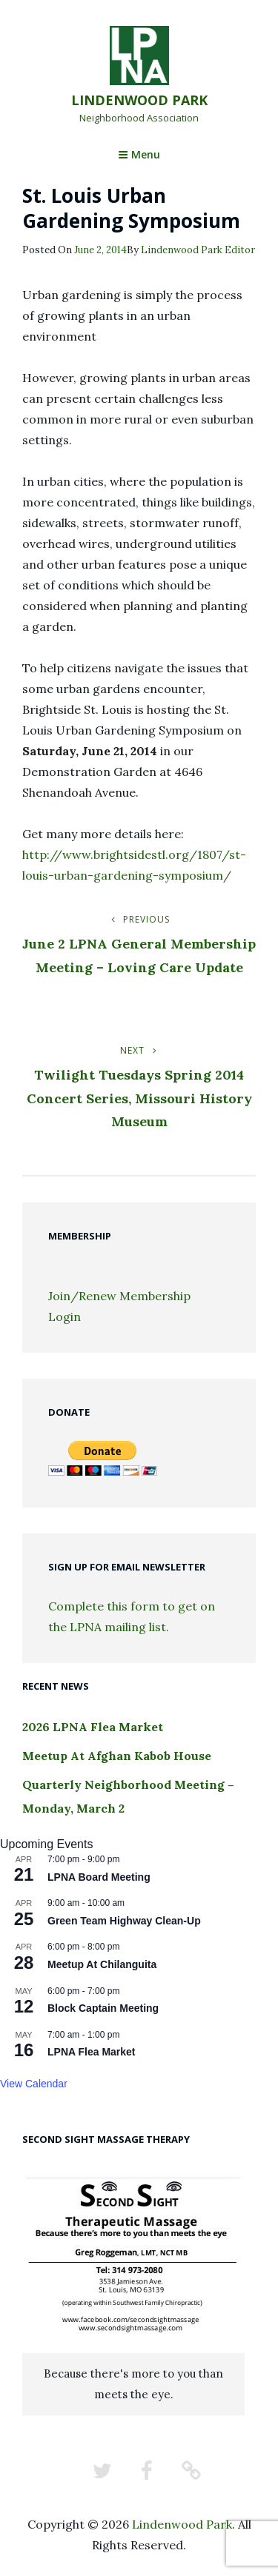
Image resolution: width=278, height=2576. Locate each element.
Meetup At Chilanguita (101, 1964)
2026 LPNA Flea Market (92, 1726)
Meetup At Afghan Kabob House (116, 1755)
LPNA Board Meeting (98, 1877)
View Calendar (33, 2084)
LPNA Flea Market (91, 2052)
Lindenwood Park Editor (198, 250)
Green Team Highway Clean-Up (124, 1921)
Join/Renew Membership (119, 1295)
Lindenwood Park (139, 100)
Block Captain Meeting (103, 2008)
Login (64, 1316)
